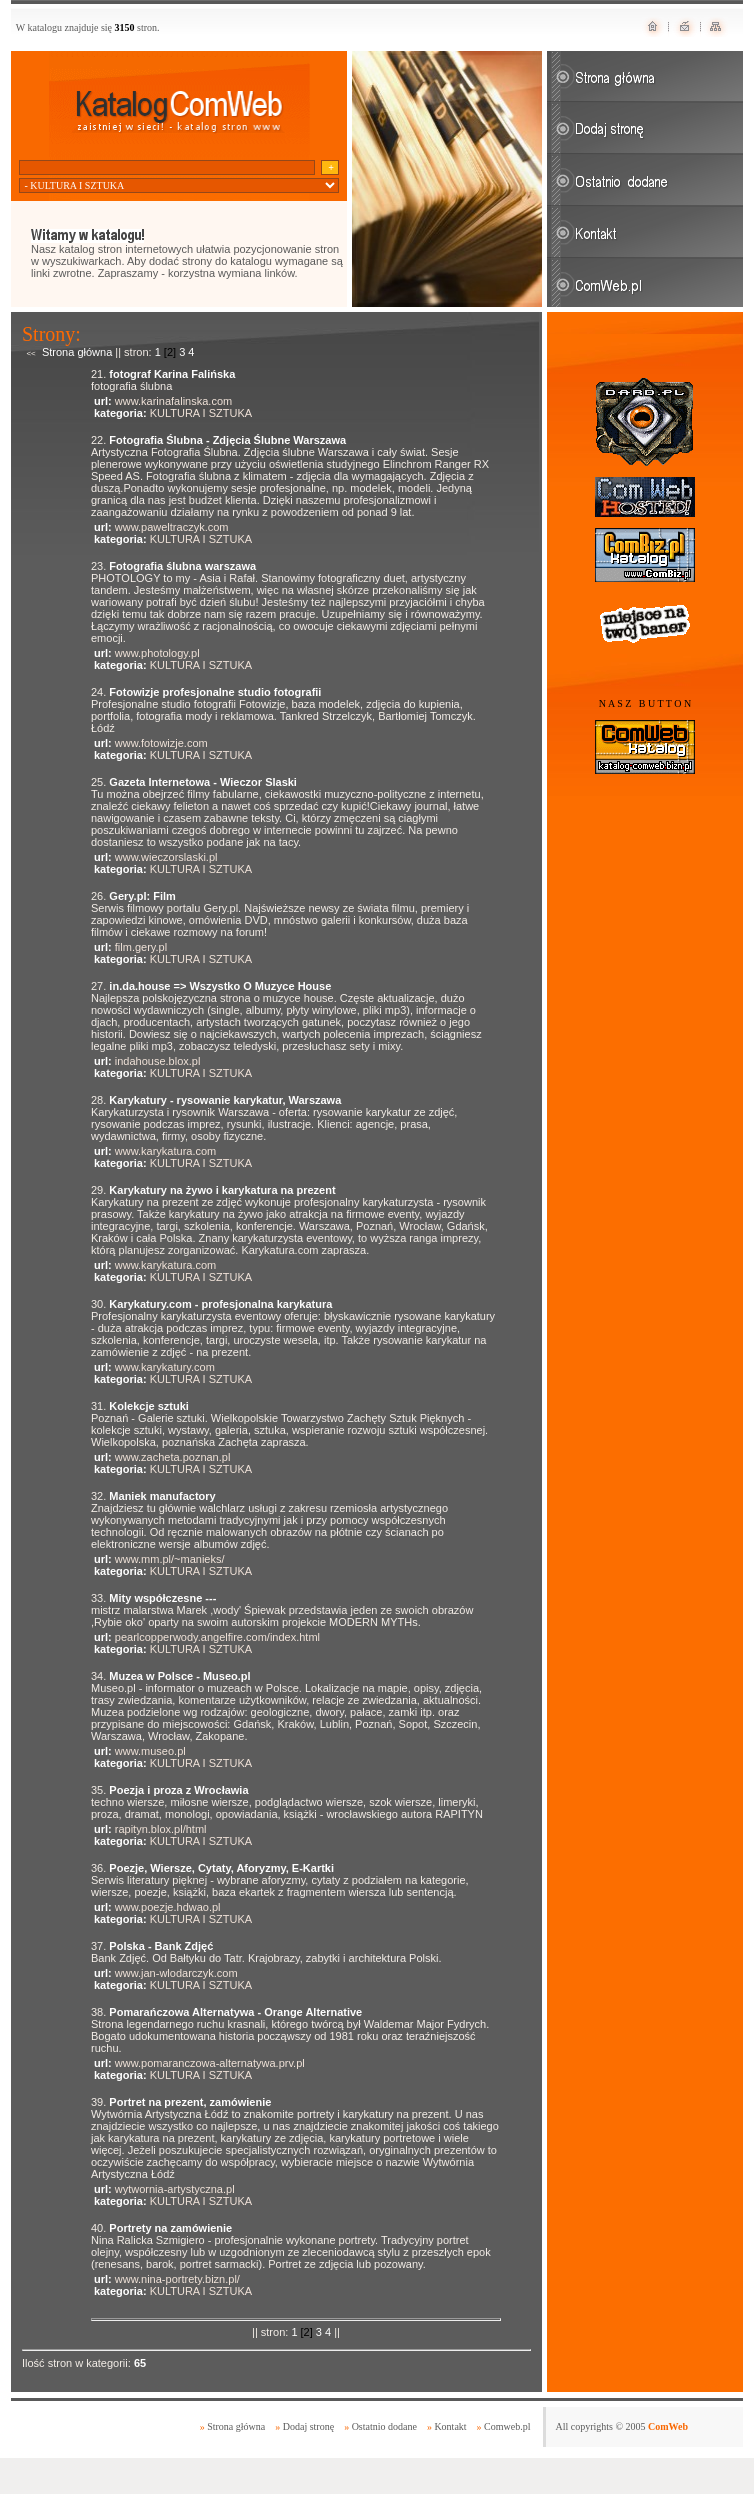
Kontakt (450, 2426)
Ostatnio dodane (384, 2426)
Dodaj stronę (308, 2426)
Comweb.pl (507, 2426)
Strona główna (77, 352)
